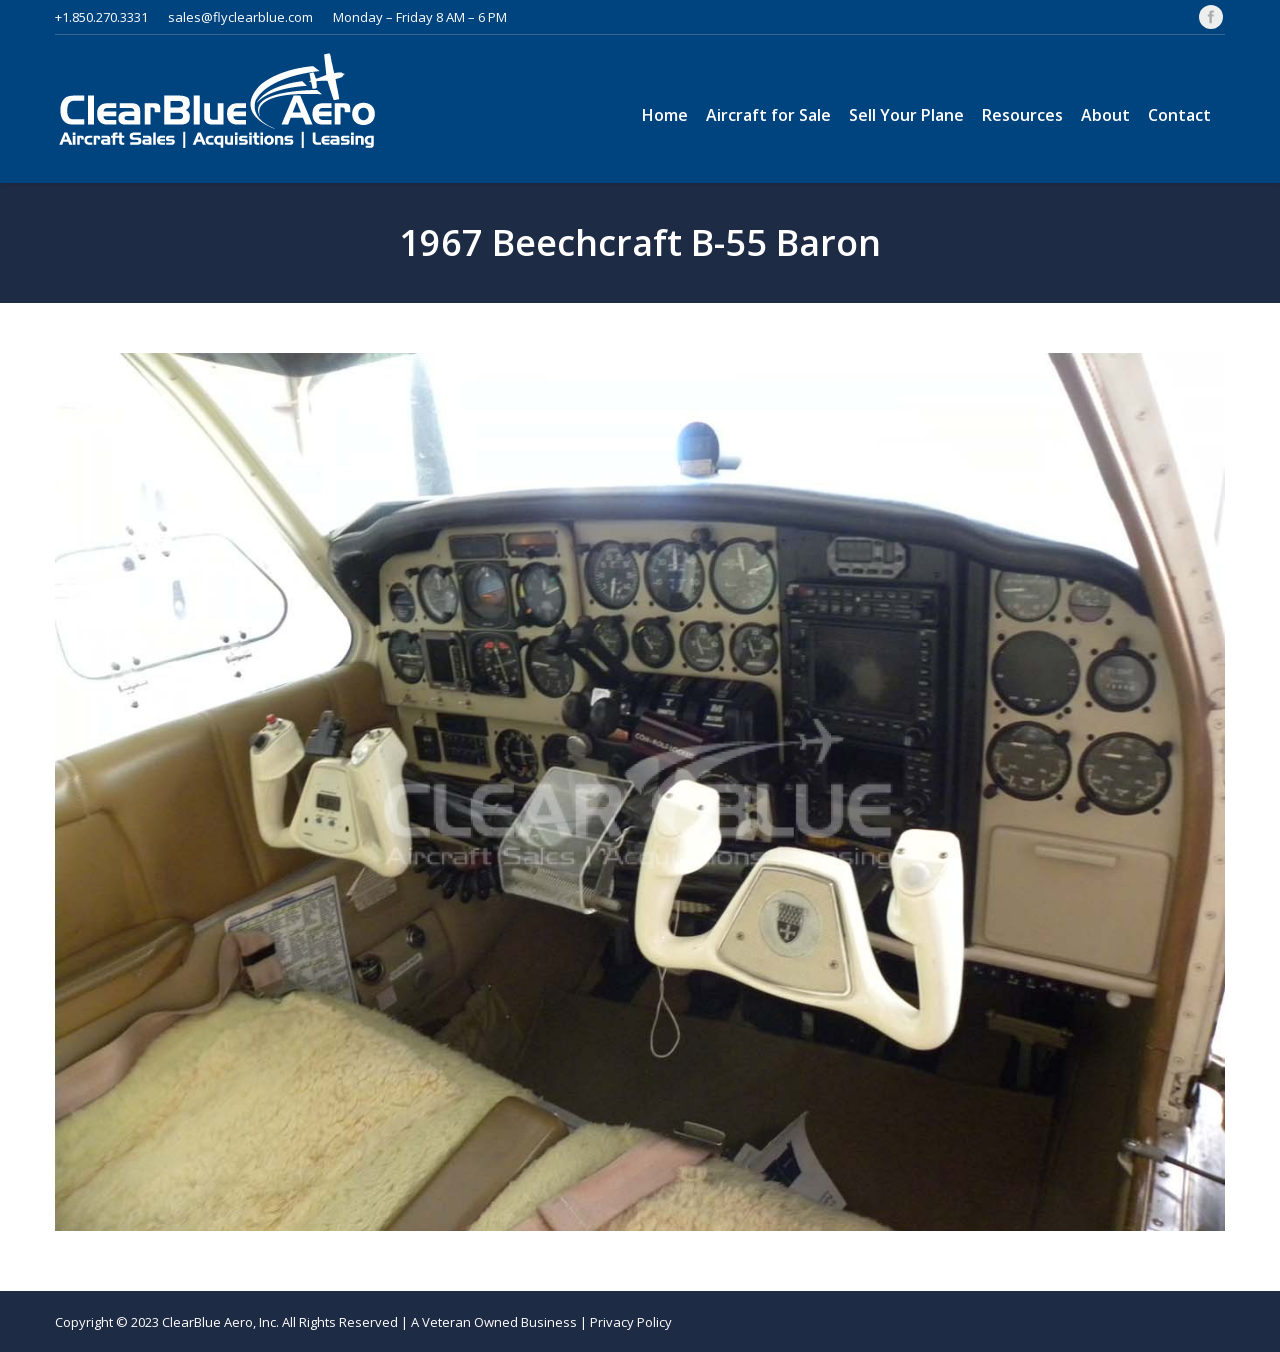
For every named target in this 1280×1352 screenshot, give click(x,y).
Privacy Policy (631, 1322)
